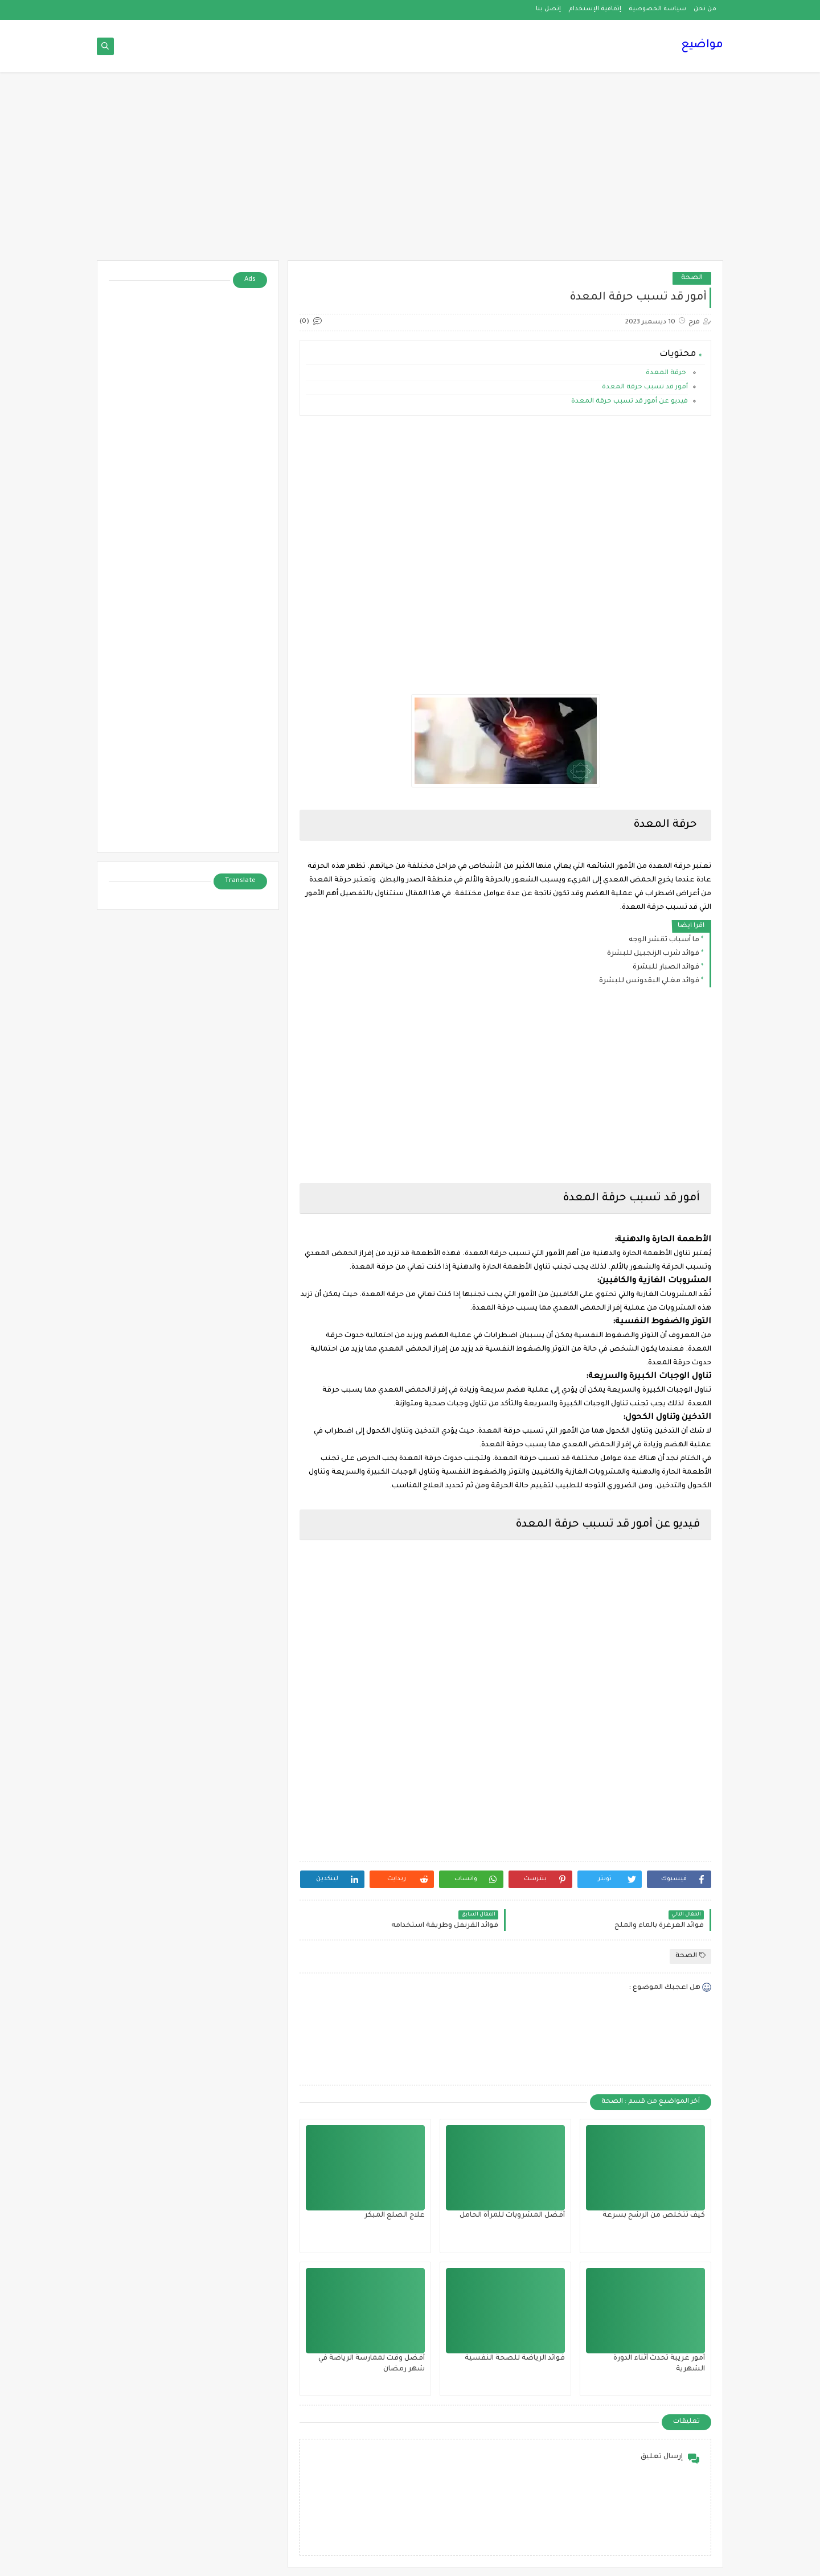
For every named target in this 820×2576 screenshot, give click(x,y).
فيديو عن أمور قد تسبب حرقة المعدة (628, 401)
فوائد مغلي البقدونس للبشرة (649, 981)
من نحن (705, 9)
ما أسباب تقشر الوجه (664, 940)
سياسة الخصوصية (657, 9)
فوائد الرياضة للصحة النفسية (515, 2358)
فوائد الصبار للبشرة (666, 967)
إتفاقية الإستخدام (594, 9)
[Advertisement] (410, 172)
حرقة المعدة (666, 373)
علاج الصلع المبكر (394, 2216)
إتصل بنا (548, 9)
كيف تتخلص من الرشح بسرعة (653, 2216)
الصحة (692, 278)
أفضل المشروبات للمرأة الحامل (512, 2216)
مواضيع (702, 45)
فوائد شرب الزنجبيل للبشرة (653, 954)
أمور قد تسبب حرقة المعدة (644, 387)
